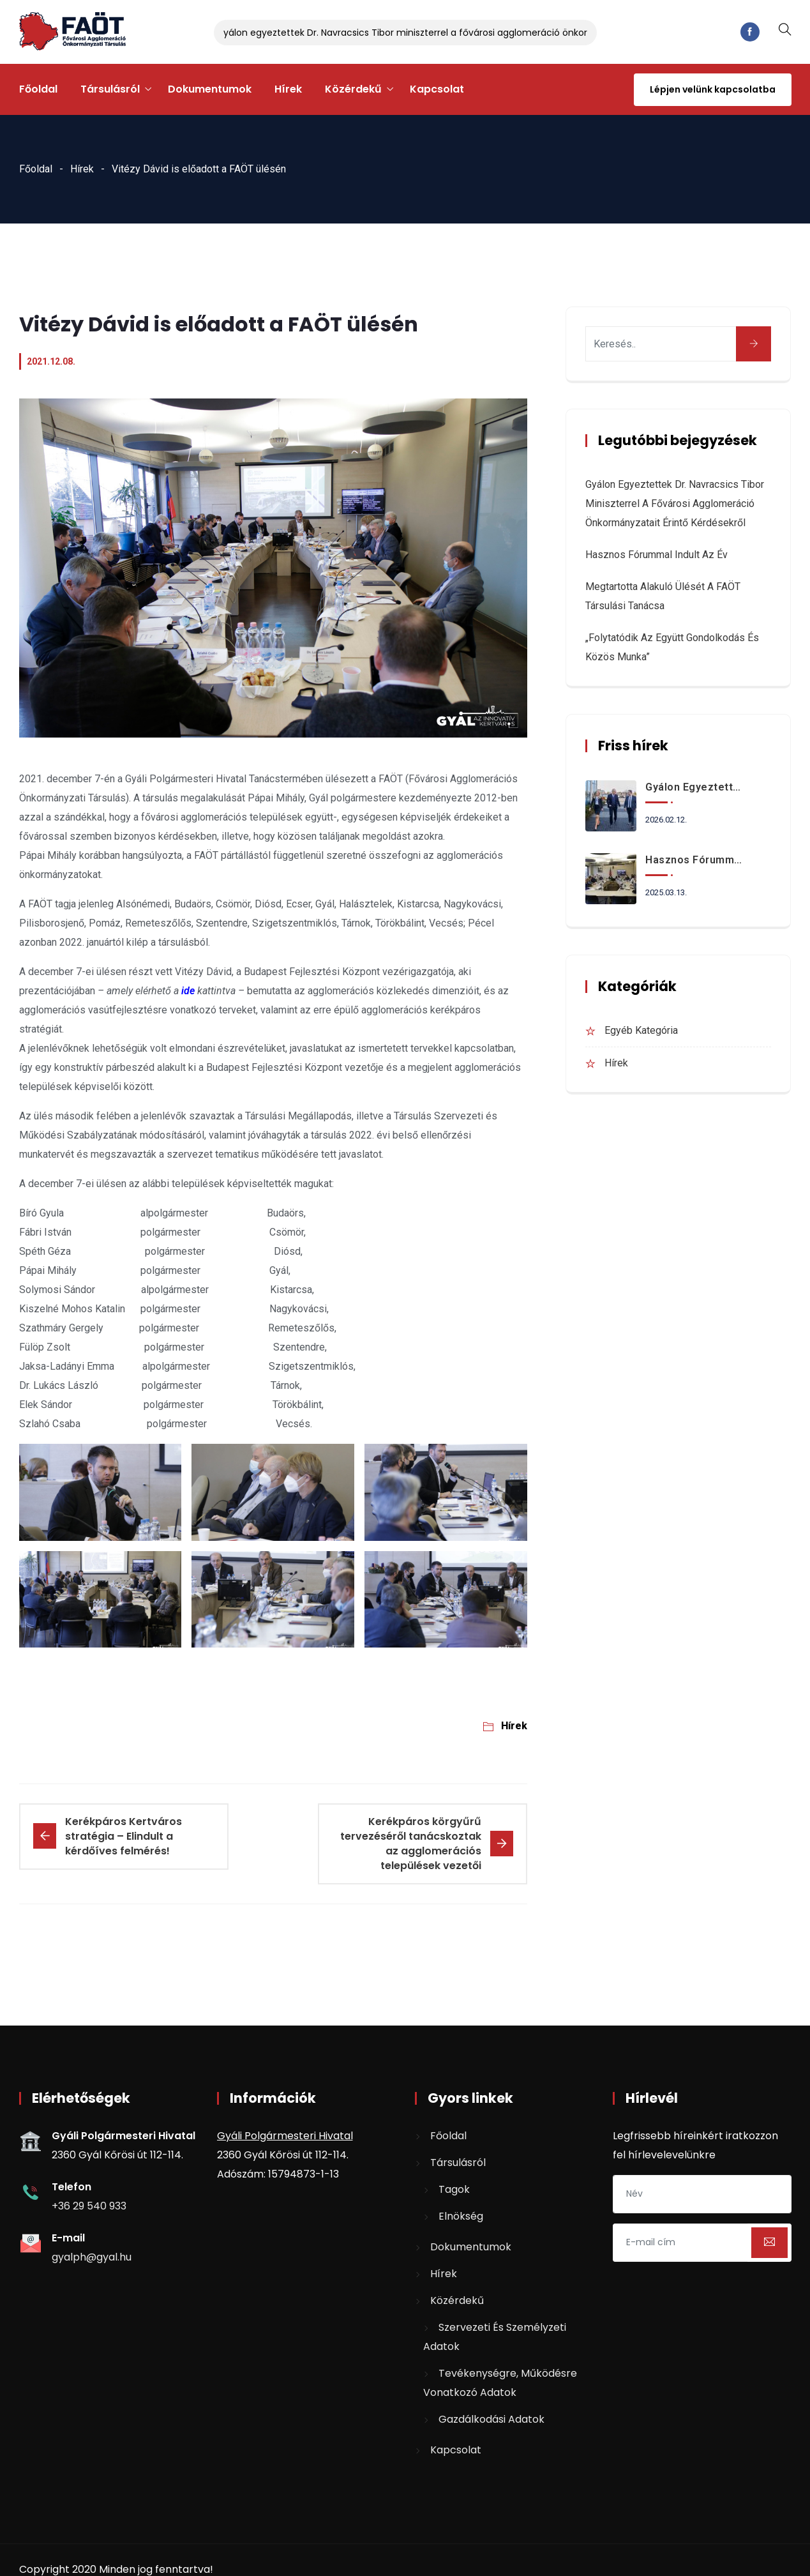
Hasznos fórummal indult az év (656, 555)
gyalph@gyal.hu (91, 2257)
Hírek (288, 89)
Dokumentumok (209, 89)
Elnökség (461, 2216)
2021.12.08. (51, 361)
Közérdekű (353, 89)
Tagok (454, 2189)
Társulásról (110, 89)
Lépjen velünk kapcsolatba (713, 89)
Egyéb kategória (641, 1030)
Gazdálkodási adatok (491, 2419)
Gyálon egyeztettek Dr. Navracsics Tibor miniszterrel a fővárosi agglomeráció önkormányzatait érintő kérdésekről (475, 32)
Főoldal (38, 89)
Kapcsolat (437, 89)
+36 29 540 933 (89, 2206)
